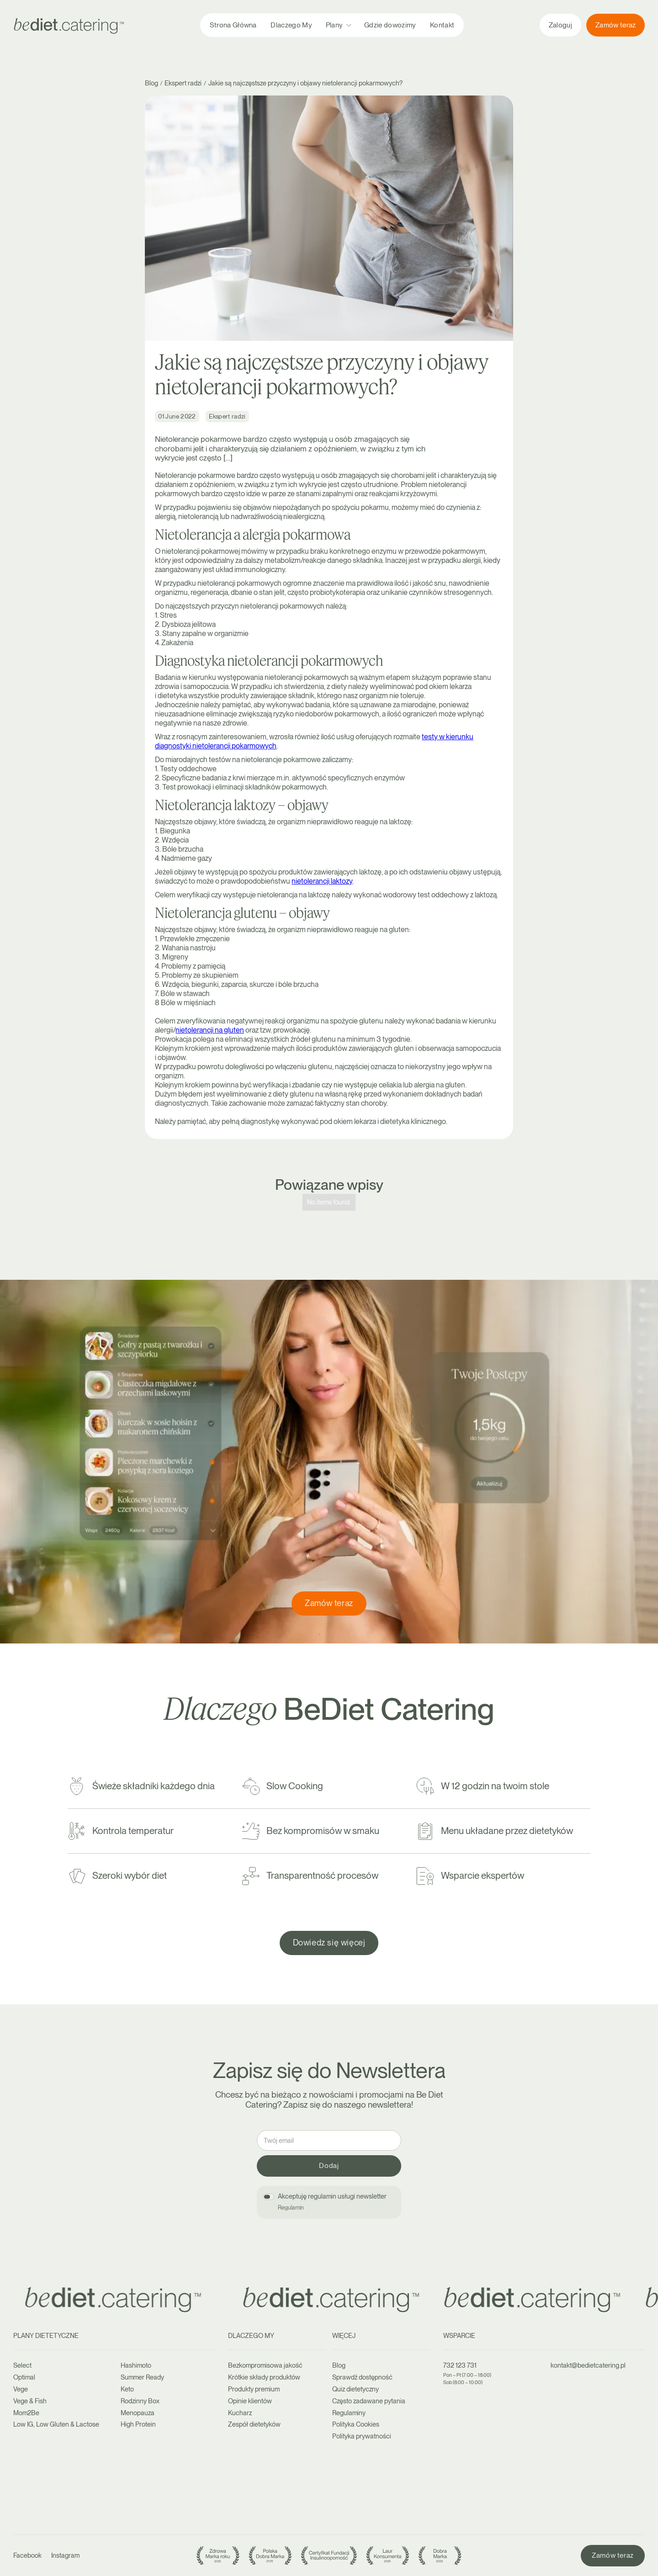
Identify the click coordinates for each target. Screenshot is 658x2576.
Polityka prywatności (361, 2436)
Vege (20, 2389)
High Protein (138, 2424)
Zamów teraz (615, 25)
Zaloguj (560, 25)
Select (22, 2365)
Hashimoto (136, 2365)
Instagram (65, 2555)
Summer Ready (142, 2377)
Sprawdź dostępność (362, 2377)
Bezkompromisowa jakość (265, 2365)
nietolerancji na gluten (209, 1030)
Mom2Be (26, 2413)
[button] (338, 25)
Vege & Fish (30, 2401)
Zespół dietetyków (254, 2424)
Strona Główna (233, 25)
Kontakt (442, 25)
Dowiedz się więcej (329, 1942)
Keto (127, 2389)
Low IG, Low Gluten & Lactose (56, 2424)
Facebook (27, 2555)
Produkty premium (254, 2389)
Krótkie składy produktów (264, 2377)
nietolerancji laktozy (322, 881)
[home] (68, 25)
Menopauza (137, 2413)
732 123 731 (460, 2365)
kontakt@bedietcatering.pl (588, 2365)
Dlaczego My (291, 25)
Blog (338, 2365)
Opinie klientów (250, 2401)
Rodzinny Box (140, 2401)
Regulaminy (349, 2413)
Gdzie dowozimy (390, 25)
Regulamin (291, 2207)
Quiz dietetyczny (355, 2389)
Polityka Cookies (355, 2424)
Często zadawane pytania (368, 2401)
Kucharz (240, 2413)
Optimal (24, 2377)
